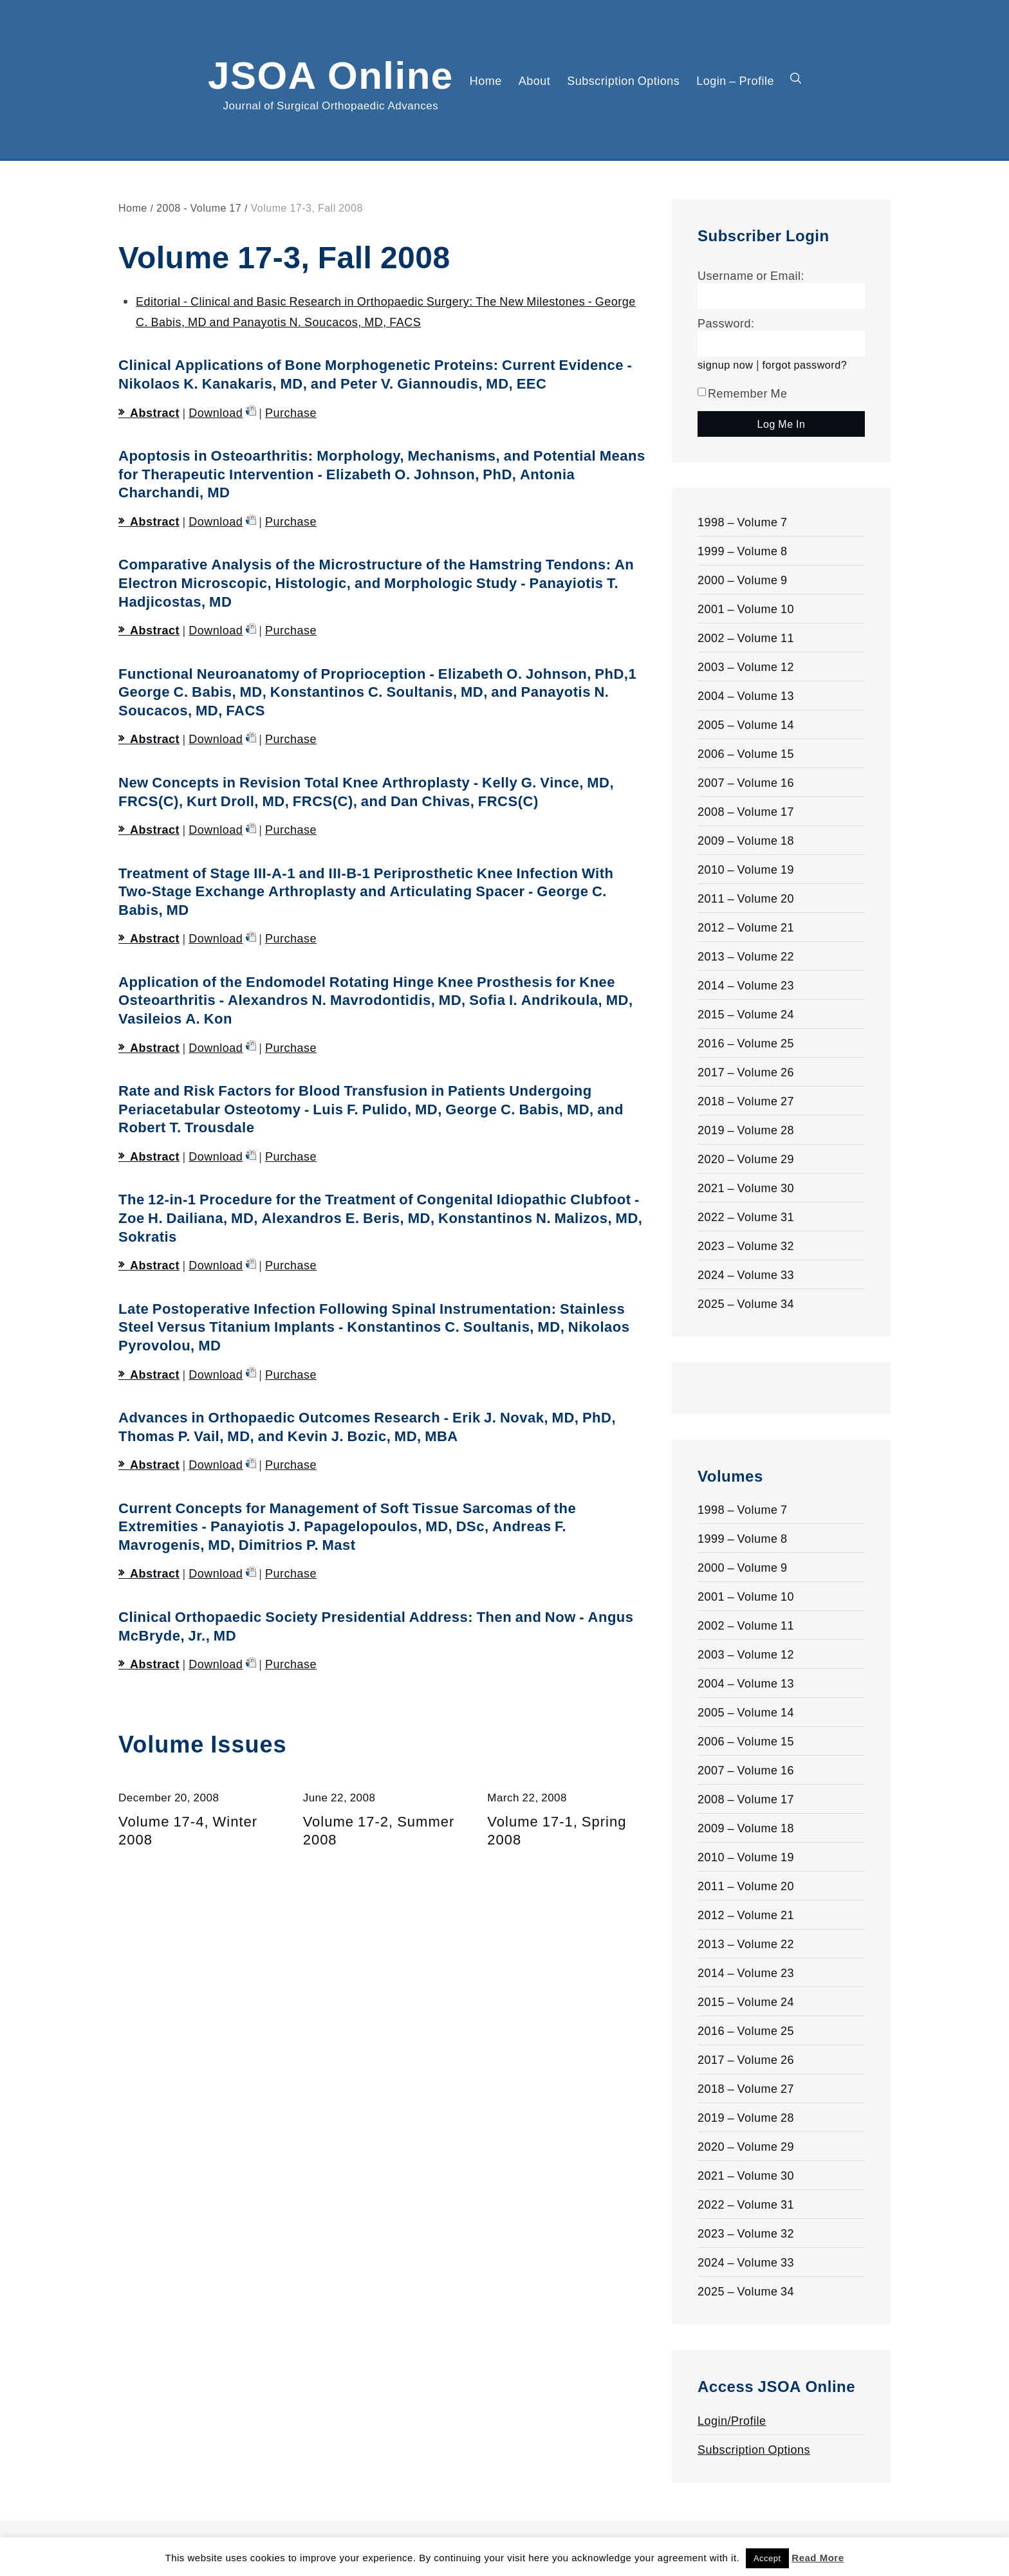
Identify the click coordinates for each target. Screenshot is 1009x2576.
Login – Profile (735, 80)
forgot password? (805, 364)
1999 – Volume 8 (743, 551)
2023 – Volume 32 (746, 1245)
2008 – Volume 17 (746, 811)
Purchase (291, 412)
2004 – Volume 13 (746, 695)
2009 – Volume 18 (746, 840)
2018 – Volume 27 (746, 1101)
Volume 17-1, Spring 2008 (556, 1830)
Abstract (155, 412)
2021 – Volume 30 (746, 1188)
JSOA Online (331, 72)
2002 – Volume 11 (746, 637)
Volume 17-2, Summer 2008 (379, 1830)
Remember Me (743, 393)
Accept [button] (767, 2558)
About (535, 80)
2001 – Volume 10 (746, 609)
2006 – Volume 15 (746, 753)
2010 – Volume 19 (746, 869)
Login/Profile (732, 2420)
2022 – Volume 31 (746, 1217)
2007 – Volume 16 (746, 782)
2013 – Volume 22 (746, 956)
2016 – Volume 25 (746, 1043)
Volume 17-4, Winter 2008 (187, 1830)
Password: (726, 323)
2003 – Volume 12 (746, 666)
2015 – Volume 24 (746, 1014)
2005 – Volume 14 (746, 724)
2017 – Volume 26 (746, 1072)
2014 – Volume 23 (746, 985)
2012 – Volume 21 (746, 927)
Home (486, 80)
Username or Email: (751, 275)
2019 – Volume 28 (746, 1130)
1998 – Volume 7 (743, 522)
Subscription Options (623, 80)
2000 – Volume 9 (743, 580)
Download (216, 412)
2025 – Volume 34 (746, 1303)
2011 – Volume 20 (746, 898)
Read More (817, 2557)
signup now (725, 364)
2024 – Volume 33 (746, 1274)
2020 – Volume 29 (746, 1159)
